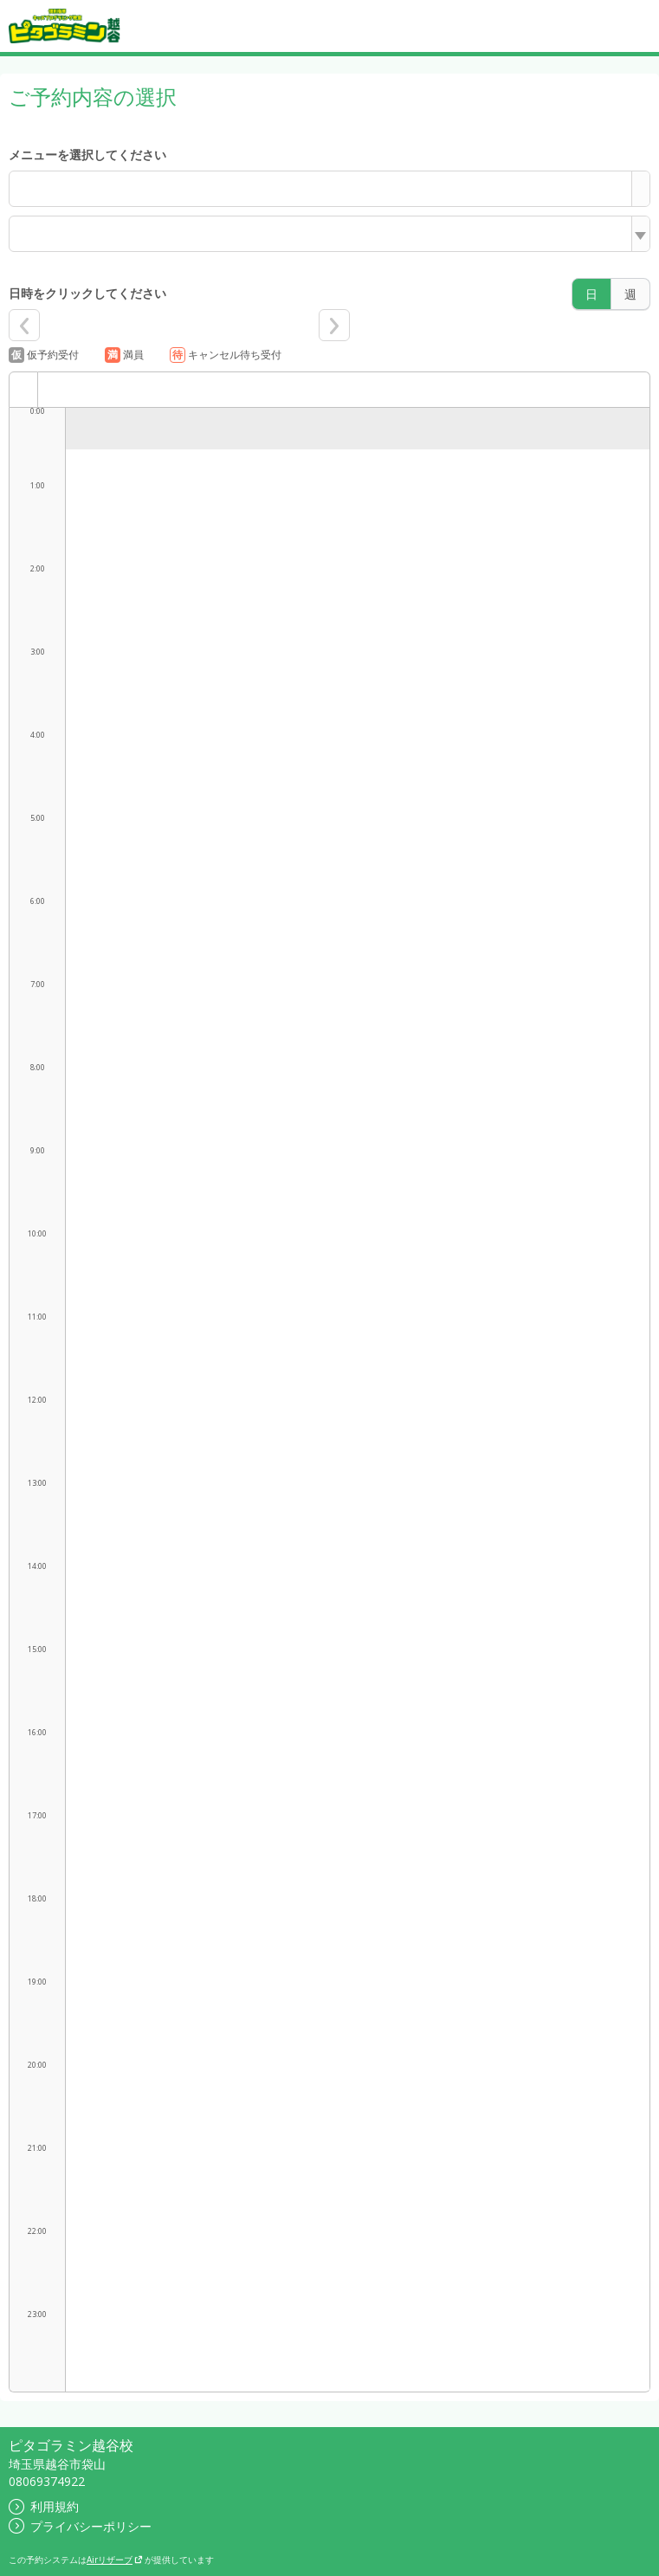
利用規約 (44, 2506)
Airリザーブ (115, 2559)
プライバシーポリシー (80, 2526)
